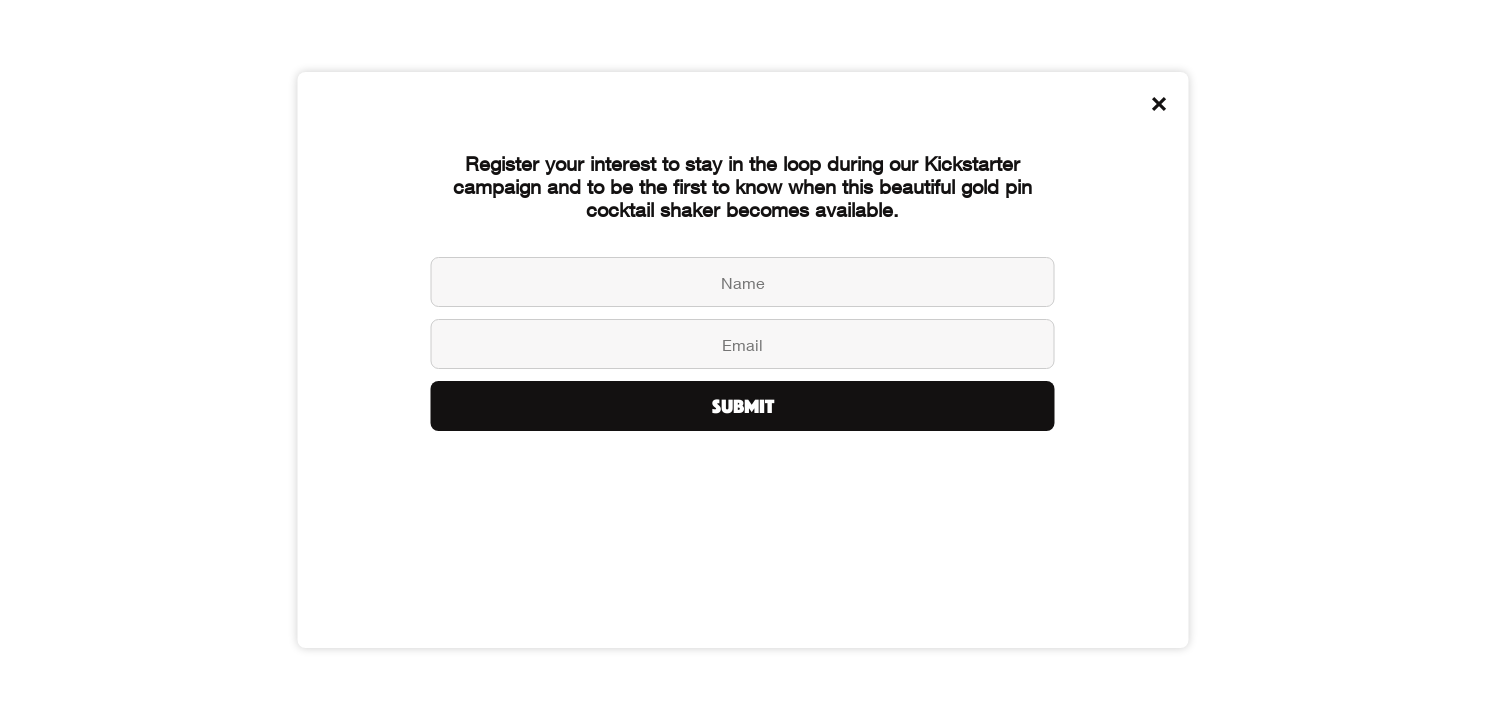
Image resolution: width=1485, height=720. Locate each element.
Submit (743, 406)
